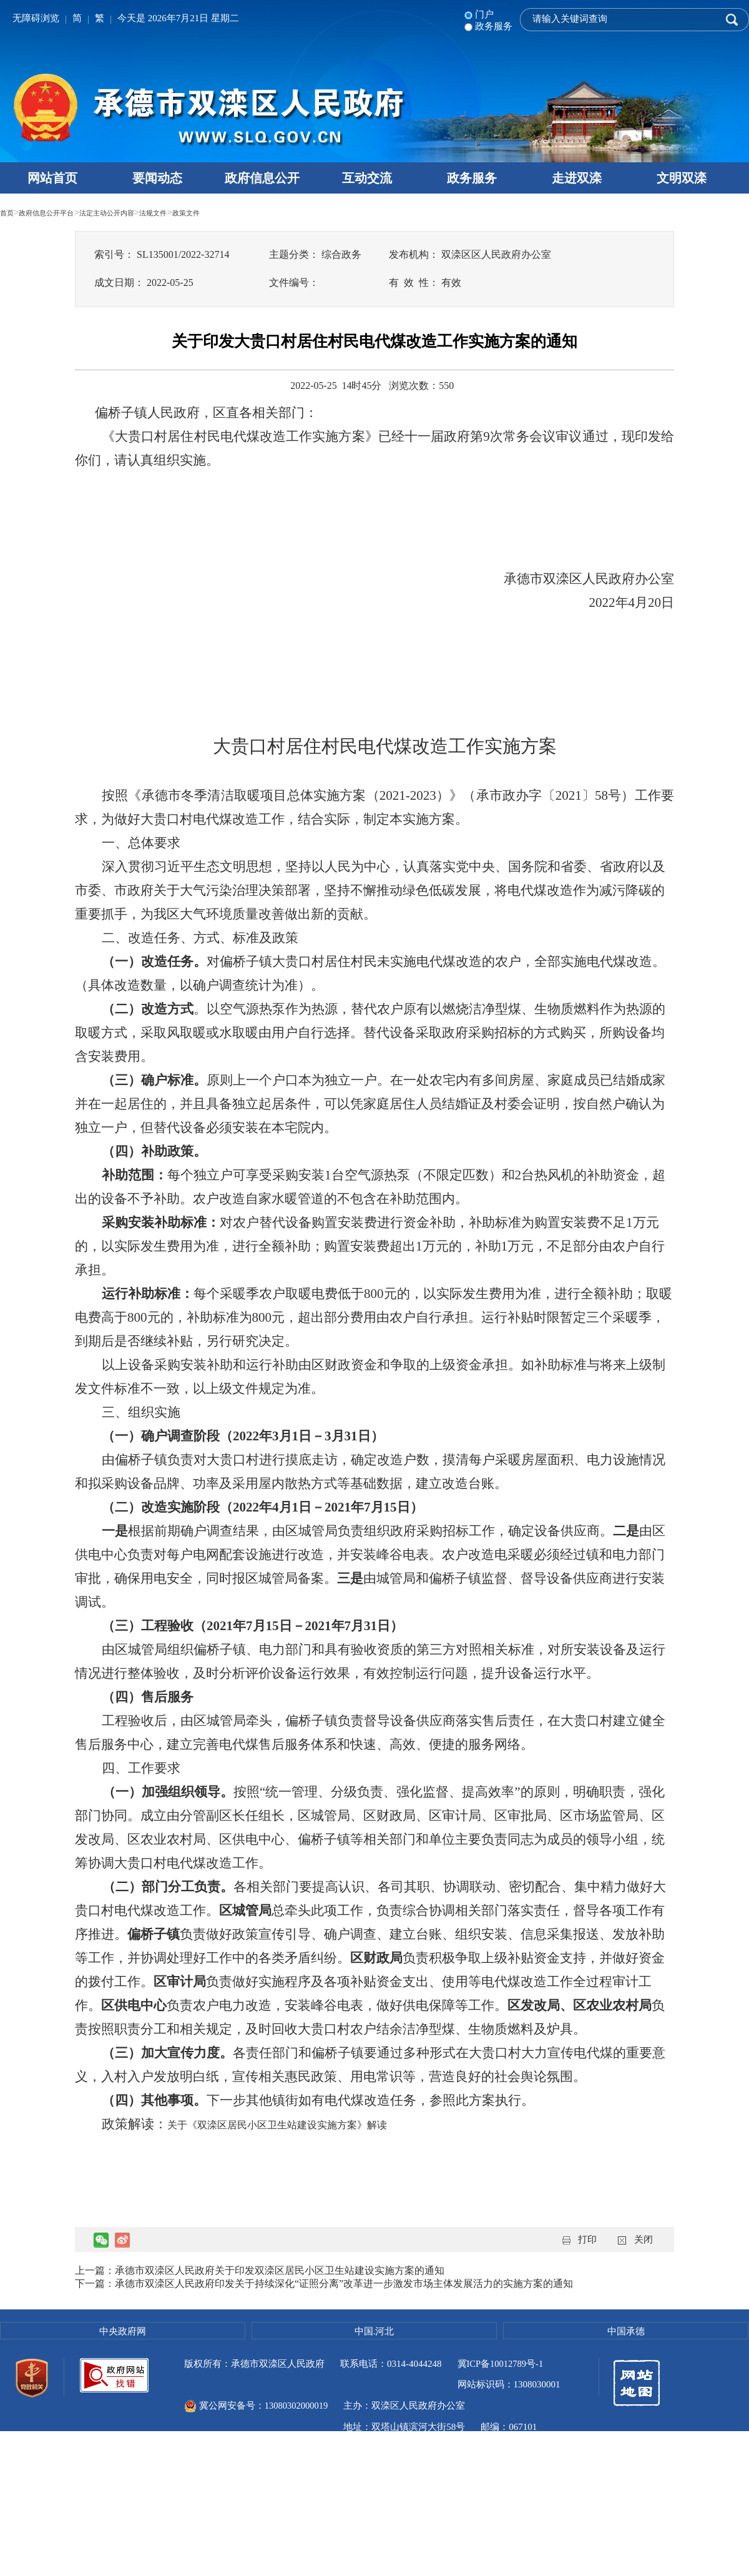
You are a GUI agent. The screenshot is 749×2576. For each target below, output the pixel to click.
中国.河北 (374, 2331)
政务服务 (472, 178)
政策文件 (246, 212)
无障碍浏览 (35, 18)
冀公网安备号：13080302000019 (376, 2385)
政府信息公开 (262, 178)
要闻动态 (157, 178)
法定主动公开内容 (141, 212)
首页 (9, 212)
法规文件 (203, 212)
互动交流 (367, 178)
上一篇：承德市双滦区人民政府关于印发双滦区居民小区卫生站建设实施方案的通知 (259, 2270)
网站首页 (52, 178)
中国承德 (626, 2331)
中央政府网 (122, 2331)
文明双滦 (682, 178)
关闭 (643, 2239)
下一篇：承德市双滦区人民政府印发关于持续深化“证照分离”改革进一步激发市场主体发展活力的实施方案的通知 (324, 2283)
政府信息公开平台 (61, 212)
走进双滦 (577, 178)
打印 (587, 2239)
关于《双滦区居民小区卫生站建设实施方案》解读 (277, 2125)
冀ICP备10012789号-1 (502, 2364)
